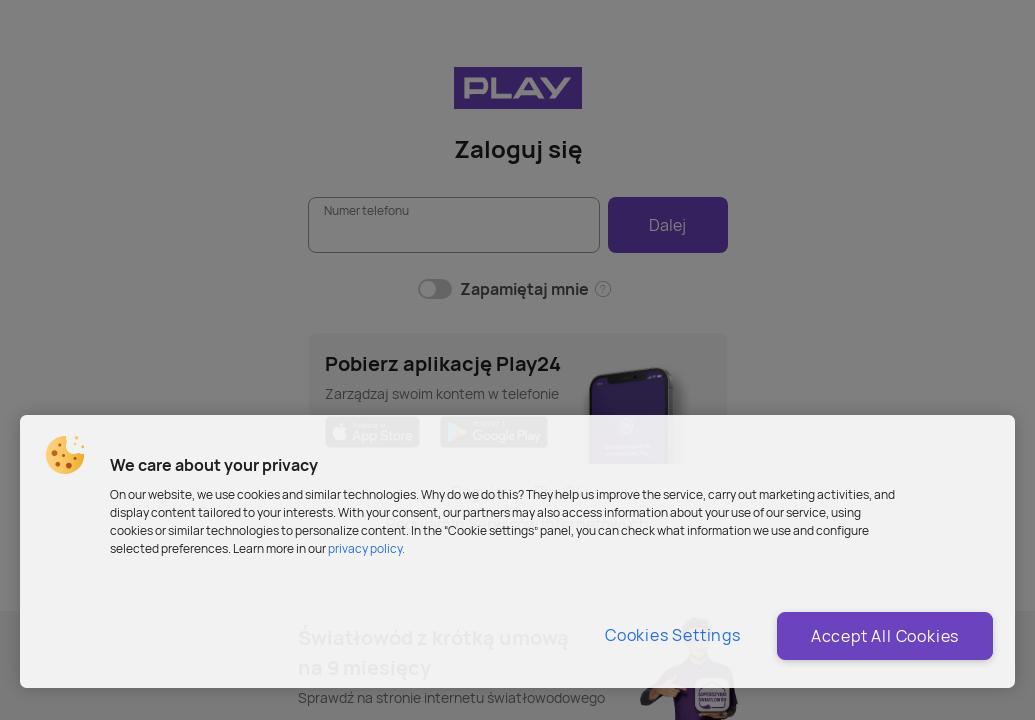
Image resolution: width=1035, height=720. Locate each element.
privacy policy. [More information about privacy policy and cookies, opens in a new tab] (366, 548)
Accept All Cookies (885, 636)
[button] (65, 455)
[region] (517, 551)
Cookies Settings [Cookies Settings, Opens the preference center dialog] (673, 635)
